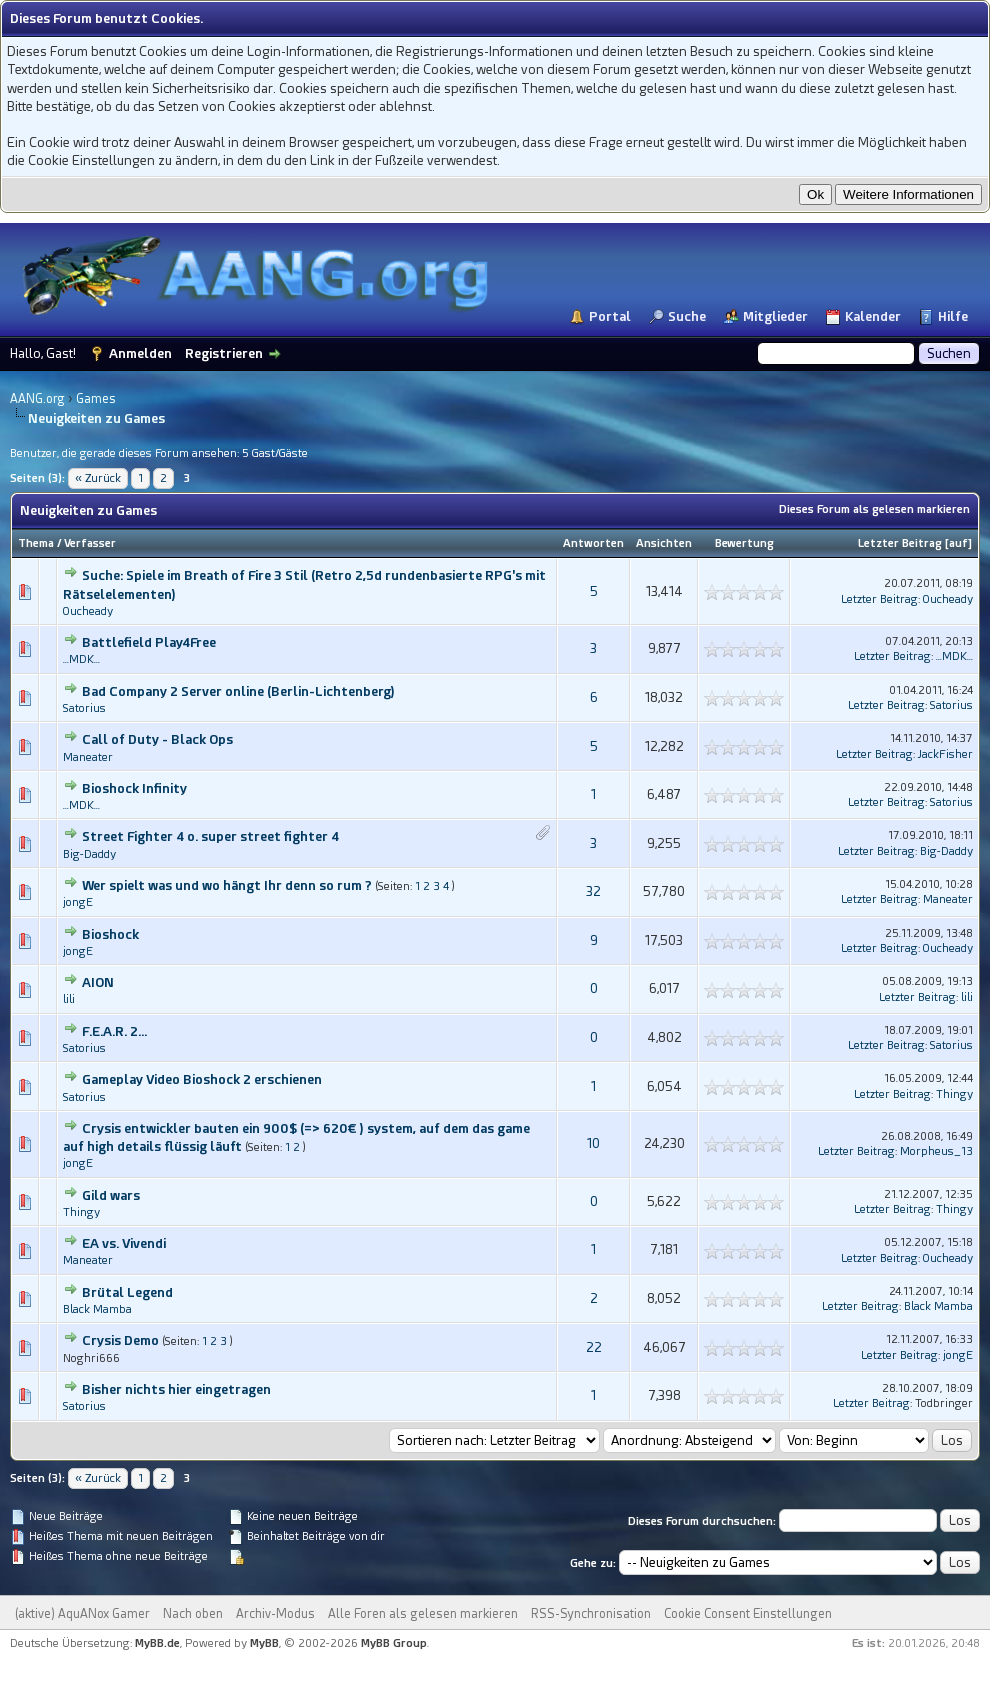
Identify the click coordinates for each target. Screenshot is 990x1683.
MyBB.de (157, 1643)
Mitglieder (775, 316)
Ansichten (664, 543)
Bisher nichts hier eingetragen (176, 1389)
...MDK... (81, 659)
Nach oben (193, 1614)
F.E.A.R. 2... (114, 1031)
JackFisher (945, 754)
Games (96, 399)
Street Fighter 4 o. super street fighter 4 (210, 836)
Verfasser (90, 543)
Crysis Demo (120, 1340)
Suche (687, 316)
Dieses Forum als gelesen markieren (874, 509)
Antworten (593, 543)
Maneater (88, 757)
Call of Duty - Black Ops (157, 739)
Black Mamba (97, 1309)
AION (98, 982)
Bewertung (744, 543)
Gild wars (111, 1195)
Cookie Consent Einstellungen (748, 1614)
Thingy (954, 1094)
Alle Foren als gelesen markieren (423, 1614)
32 (593, 891)
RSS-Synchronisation (591, 1614)
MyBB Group (394, 1643)
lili (69, 999)
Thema (36, 543)
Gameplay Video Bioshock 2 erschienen (202, 1079)
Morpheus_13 (936, 1151)
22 (594, 1347)
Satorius (84, 708)
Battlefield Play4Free (149, 642)
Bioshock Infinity (134, 788)
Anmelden (140, 353)
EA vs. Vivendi (124, 1243)
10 (593, 1143)
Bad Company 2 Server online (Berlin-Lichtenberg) (238, 691)
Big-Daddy (89, 854)
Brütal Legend (127, 1292)
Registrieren (224, 353)
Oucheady (88, 611)
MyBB (264, 1643)
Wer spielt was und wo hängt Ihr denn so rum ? (227, 885)
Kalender (873, 316)
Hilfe (953, 316)
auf (958, 543)
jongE (78, 902)
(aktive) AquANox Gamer (82, 1614)
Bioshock (110, 934)
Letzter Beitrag (900, 543)
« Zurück (98, 478)
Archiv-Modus (275, 1614)
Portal (610, 316)
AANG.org (37, 399)
